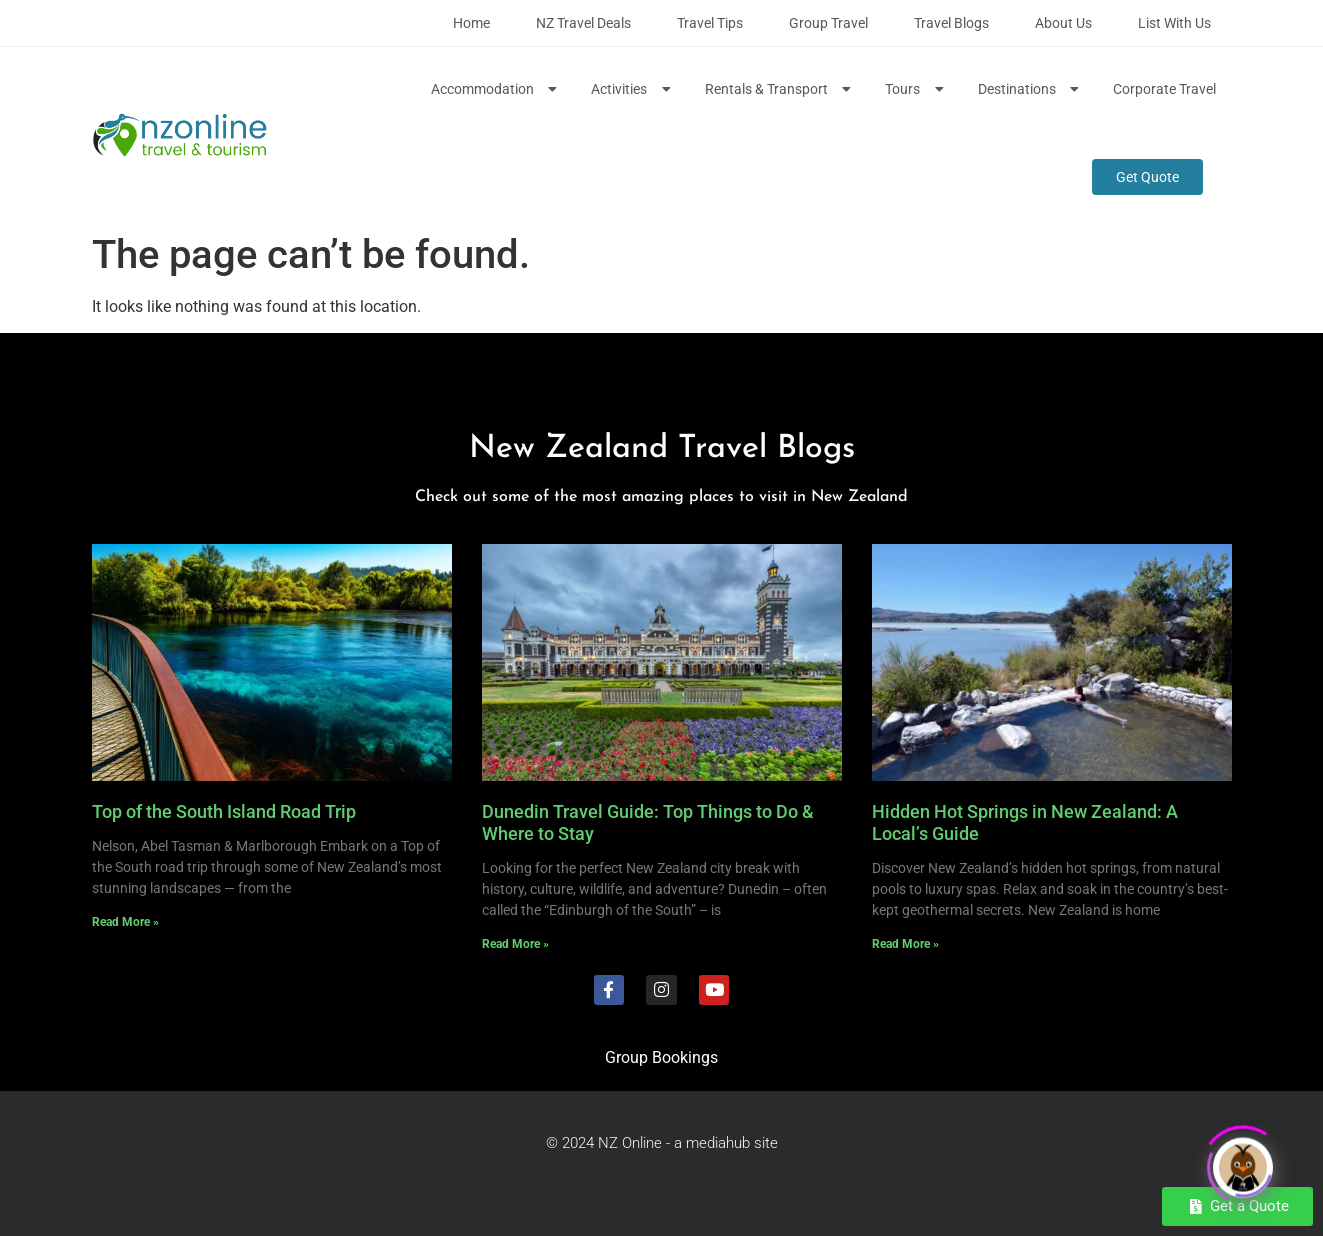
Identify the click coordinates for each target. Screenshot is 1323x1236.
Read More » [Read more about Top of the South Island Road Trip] (125, 922)
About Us (1063, 23)
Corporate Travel (1164, 89)
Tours (916, 89)
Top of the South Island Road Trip (224, 811)
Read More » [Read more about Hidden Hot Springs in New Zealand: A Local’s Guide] (905, 944)
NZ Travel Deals (583, 23)
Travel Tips (710, 23)
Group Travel (828, 23)
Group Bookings (661, 1057)
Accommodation (496, 89)
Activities (633, 89)
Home (471, 23)
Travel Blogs (951, 23)
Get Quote (1147, 177)
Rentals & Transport (780, 89)
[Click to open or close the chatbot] (1243, 1162)
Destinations (1031, 89)
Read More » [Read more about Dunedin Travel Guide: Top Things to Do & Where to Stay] (515, 944)
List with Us (1174, 23)
